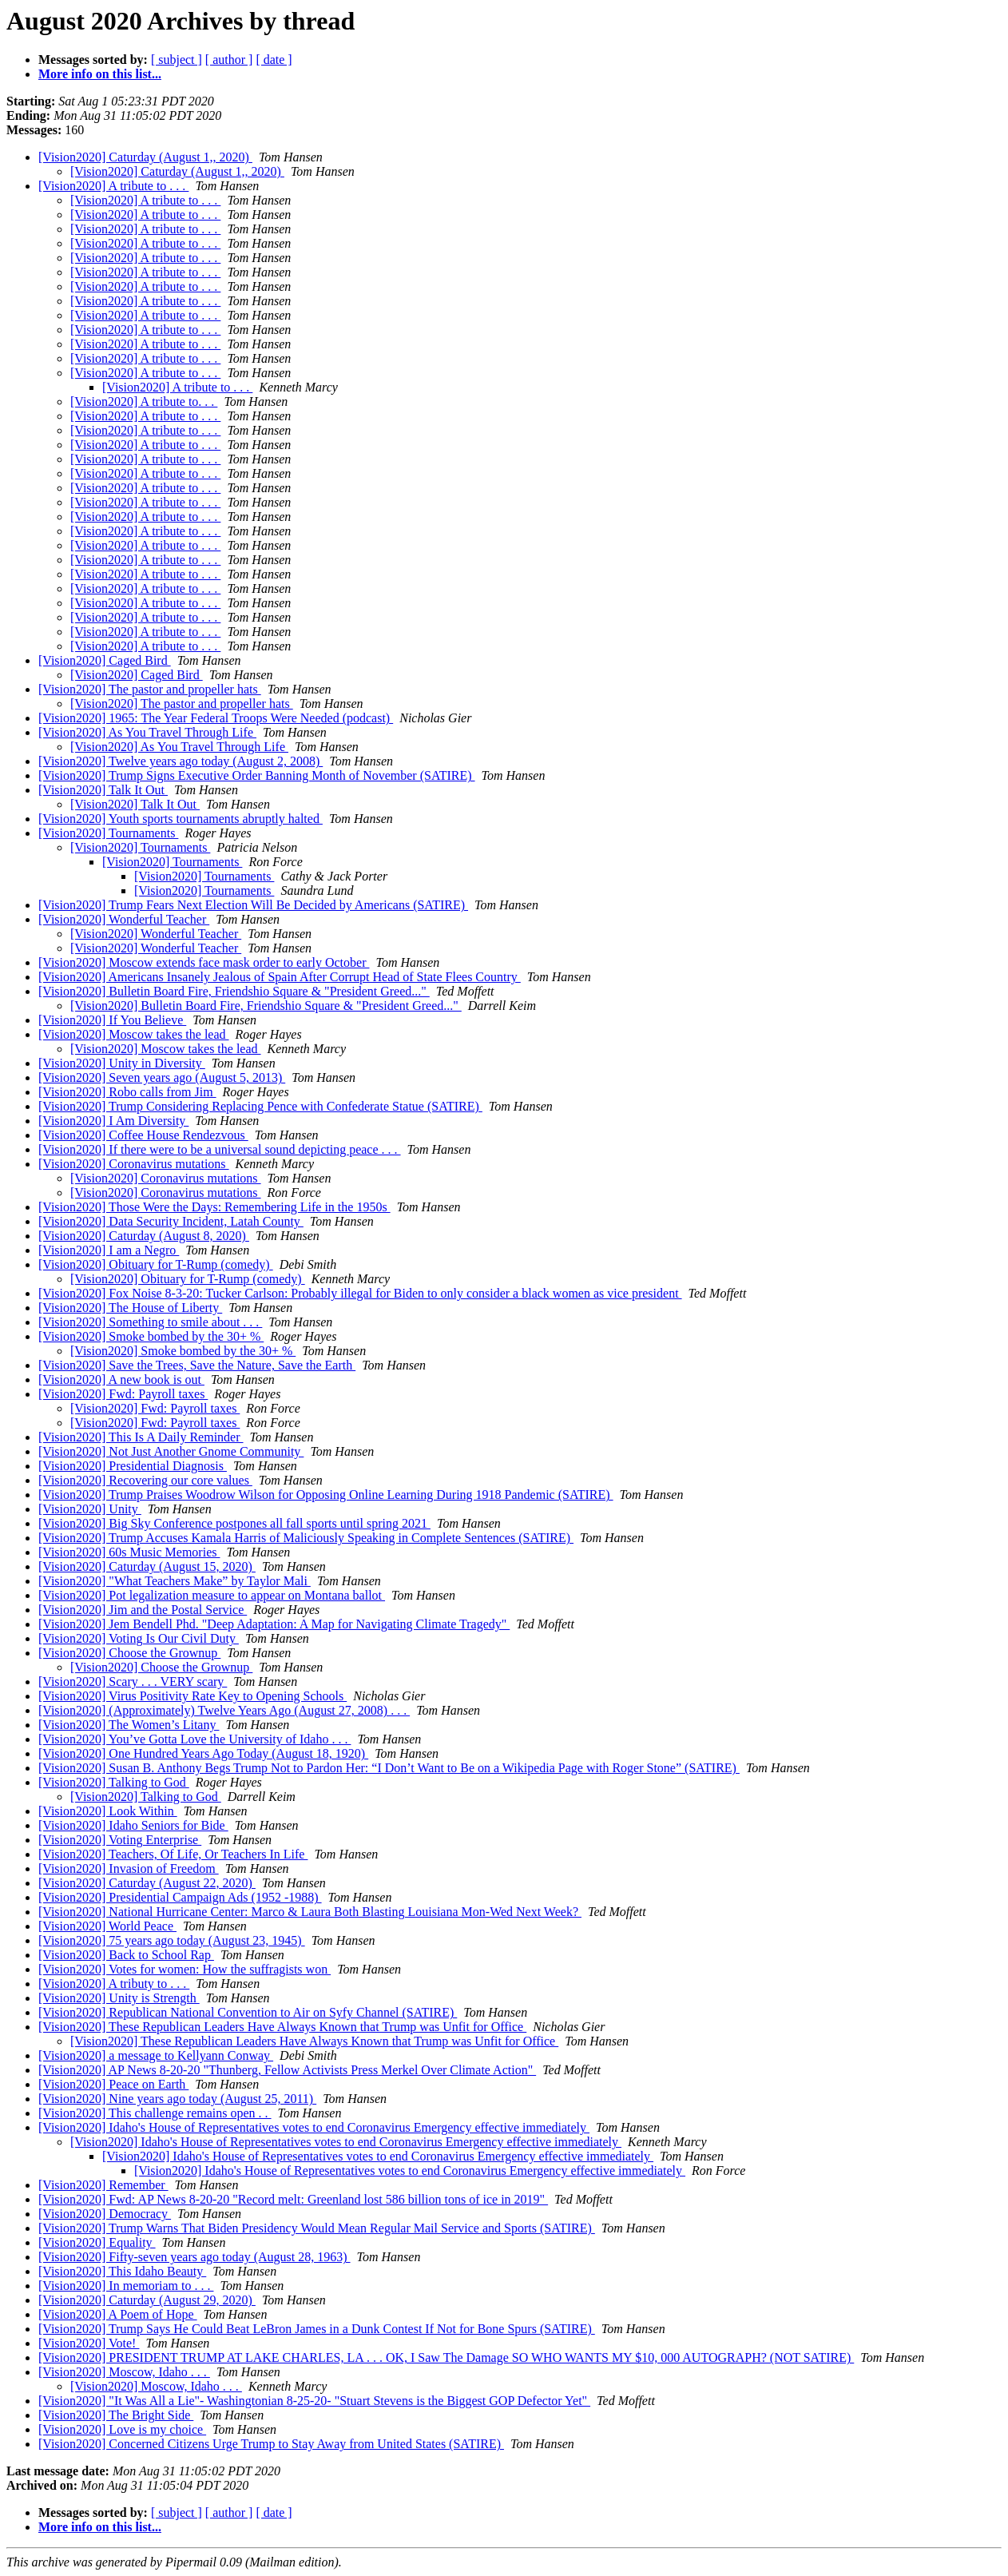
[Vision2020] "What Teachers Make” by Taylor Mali (174, 1581)
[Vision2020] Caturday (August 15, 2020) (147, 1566)
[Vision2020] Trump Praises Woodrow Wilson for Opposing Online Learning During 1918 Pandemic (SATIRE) (325, 1494)
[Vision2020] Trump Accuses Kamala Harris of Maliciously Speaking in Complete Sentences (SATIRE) (305, 1537)
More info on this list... (99, 74)
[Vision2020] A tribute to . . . (113, 186)
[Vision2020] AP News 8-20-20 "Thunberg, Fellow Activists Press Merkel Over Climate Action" (287, 2070)
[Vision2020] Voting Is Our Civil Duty (138, 1638)
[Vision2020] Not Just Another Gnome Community (171, 1451)
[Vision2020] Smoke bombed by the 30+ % (151, 1336)
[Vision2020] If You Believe (112, 1020)
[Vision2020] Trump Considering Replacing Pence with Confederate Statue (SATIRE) (260, 1106)
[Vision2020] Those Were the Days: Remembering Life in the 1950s (214, 1207)
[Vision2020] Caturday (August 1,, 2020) (145, 157)
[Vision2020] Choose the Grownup (129, 1653)
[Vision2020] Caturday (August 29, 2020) (147, 2300)
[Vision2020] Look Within (107, 1811)
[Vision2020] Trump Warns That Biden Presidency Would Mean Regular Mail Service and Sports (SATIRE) (316, 2228)
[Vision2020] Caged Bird (104, 660)
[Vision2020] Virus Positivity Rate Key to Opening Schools (192, 1696)
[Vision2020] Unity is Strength (119, 1998)
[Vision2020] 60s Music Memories (129, 1552)
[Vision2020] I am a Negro (108, 1250)
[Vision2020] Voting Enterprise (119, 1840)
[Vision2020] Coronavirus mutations (133, 1164)
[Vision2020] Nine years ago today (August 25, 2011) (177, 2098)
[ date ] (274, 59)
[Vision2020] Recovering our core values (145, 1480)
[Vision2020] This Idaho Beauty (122, 2271)
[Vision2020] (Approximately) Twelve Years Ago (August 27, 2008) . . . (224, 1710)
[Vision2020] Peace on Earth (113, 2084)
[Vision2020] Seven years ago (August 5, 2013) (161, 1077)
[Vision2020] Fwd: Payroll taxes (123, 1394)
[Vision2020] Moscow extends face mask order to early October (203, 962)
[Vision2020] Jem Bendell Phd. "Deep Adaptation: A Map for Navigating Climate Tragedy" (274, 1624)
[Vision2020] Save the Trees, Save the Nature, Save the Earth (196, 1365)
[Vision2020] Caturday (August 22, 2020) (147, 1883)
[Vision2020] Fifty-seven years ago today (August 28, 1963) (194, 2257)
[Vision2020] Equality (97, 2242)
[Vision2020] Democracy (104, 2213)
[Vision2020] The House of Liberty (130, 1307)
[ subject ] (176, 59)
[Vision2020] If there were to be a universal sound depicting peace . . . (219, 1149)
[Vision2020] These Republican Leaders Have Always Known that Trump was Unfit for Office (282, 2026)
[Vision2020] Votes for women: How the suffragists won (184, 1969)
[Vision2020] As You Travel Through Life (147, 732)
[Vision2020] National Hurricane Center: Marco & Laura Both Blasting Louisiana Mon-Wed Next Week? (309, 1911)
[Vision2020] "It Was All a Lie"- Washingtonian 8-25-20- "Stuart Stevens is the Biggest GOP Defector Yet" (314, 2400)
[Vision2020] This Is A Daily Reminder (141, 1437)
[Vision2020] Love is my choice (122, 2429)
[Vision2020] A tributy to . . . (113, 1983)
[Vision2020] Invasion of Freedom (128, 1868)
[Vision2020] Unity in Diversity (121, 1063)
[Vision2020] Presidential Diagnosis (132, 1466)
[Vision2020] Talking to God (113, 1782)
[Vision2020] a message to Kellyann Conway (155, 2055)
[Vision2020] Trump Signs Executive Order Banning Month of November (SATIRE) (256, 775)
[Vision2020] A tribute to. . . (143, 401)
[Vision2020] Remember (103, 2185)
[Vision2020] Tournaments (108, 833)
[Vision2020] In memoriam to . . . (125, 2285)
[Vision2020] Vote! (88, 2343)
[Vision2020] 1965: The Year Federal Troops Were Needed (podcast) (215, 718)
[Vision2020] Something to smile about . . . (150, 1322)
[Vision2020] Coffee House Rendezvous (143, 1135)
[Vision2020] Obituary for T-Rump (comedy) (155, 1264)
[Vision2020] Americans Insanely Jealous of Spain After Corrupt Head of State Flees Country (279, 977)
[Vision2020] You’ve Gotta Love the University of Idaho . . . (194, 1739)
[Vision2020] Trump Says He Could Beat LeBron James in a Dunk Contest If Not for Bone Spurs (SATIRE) (316, 2328)
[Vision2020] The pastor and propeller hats (149, 689)
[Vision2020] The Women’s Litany (128, 1724)
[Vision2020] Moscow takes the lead (133, 1034)
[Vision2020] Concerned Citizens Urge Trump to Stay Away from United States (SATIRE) (271, 2444)
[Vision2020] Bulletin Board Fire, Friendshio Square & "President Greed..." (234, 991)
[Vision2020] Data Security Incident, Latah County (171, 1221)
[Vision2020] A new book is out (121, 1379)
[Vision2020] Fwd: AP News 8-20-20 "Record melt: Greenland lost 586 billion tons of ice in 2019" (293, 2199)
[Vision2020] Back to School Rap (126, 1955)
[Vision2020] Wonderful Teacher (123, 919)
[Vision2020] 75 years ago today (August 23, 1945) (171, 1940)
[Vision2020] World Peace (107, 1926)
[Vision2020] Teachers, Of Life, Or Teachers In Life (173, 1854)
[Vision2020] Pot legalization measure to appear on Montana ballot (211, 1595)
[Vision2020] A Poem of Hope (117, 2314)
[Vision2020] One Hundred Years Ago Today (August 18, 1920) (203, 1753)
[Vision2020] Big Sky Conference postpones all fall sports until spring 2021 (234, 1523)
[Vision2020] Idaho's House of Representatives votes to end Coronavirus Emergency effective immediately (313, 2127)
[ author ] (229, 59)
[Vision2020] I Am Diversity (113, 1120)
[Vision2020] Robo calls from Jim (127, 1092)
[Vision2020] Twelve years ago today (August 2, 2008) (180, 761)
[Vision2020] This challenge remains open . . (155, 2113)
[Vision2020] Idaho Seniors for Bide (133, 1825)
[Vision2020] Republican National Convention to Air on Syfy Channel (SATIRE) (247, 2012)
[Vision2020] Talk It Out (103, 790)
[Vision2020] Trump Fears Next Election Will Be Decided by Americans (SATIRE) (253, 905)
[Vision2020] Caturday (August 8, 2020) (143, 1235)
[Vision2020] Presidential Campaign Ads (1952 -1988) (180, 1897)
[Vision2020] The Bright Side (115, 2415)
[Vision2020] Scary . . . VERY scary (132, 1681)
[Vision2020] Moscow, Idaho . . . (124, 2372)
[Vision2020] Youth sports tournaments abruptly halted (180, 818)
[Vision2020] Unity (89, 1509)
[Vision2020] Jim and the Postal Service (142, 1609)
